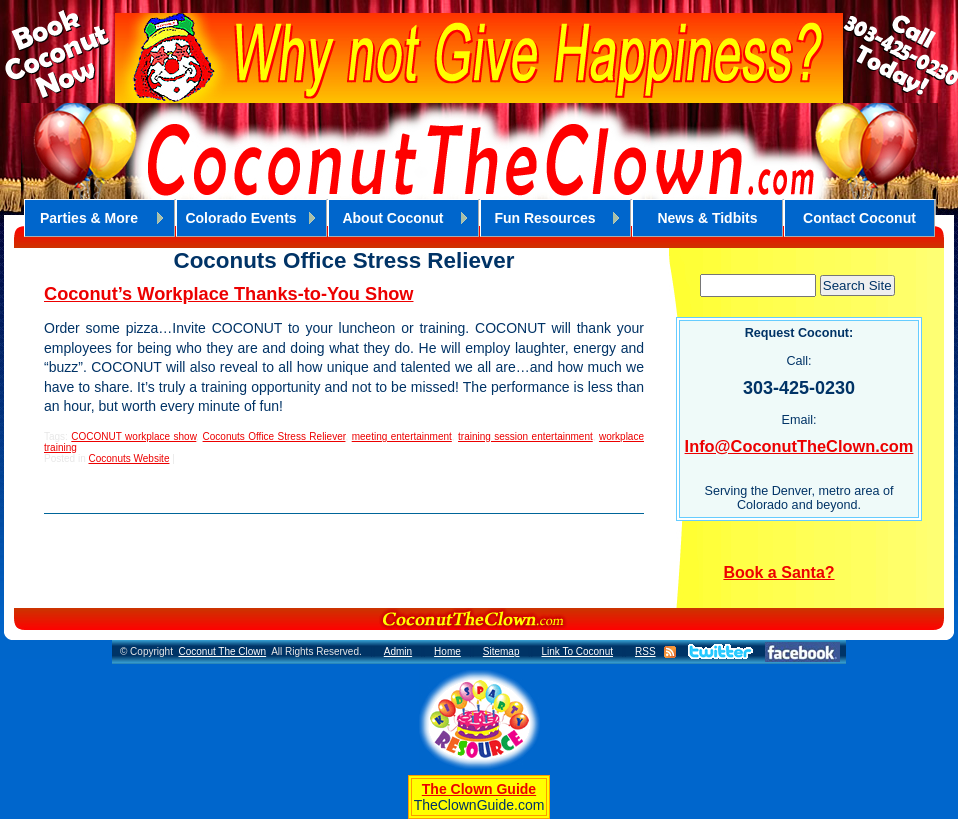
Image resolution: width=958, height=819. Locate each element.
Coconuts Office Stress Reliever (274, 436)
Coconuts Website (128, 458)
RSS (645, 651)
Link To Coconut (577, 651)
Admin (398, 651)
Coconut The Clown (222, 651)
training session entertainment (525, 436)
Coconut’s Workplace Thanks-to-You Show (229, 294)
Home (447, 651)
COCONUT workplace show (133, 436)
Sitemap (501, 651)
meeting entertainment (402, 436)
